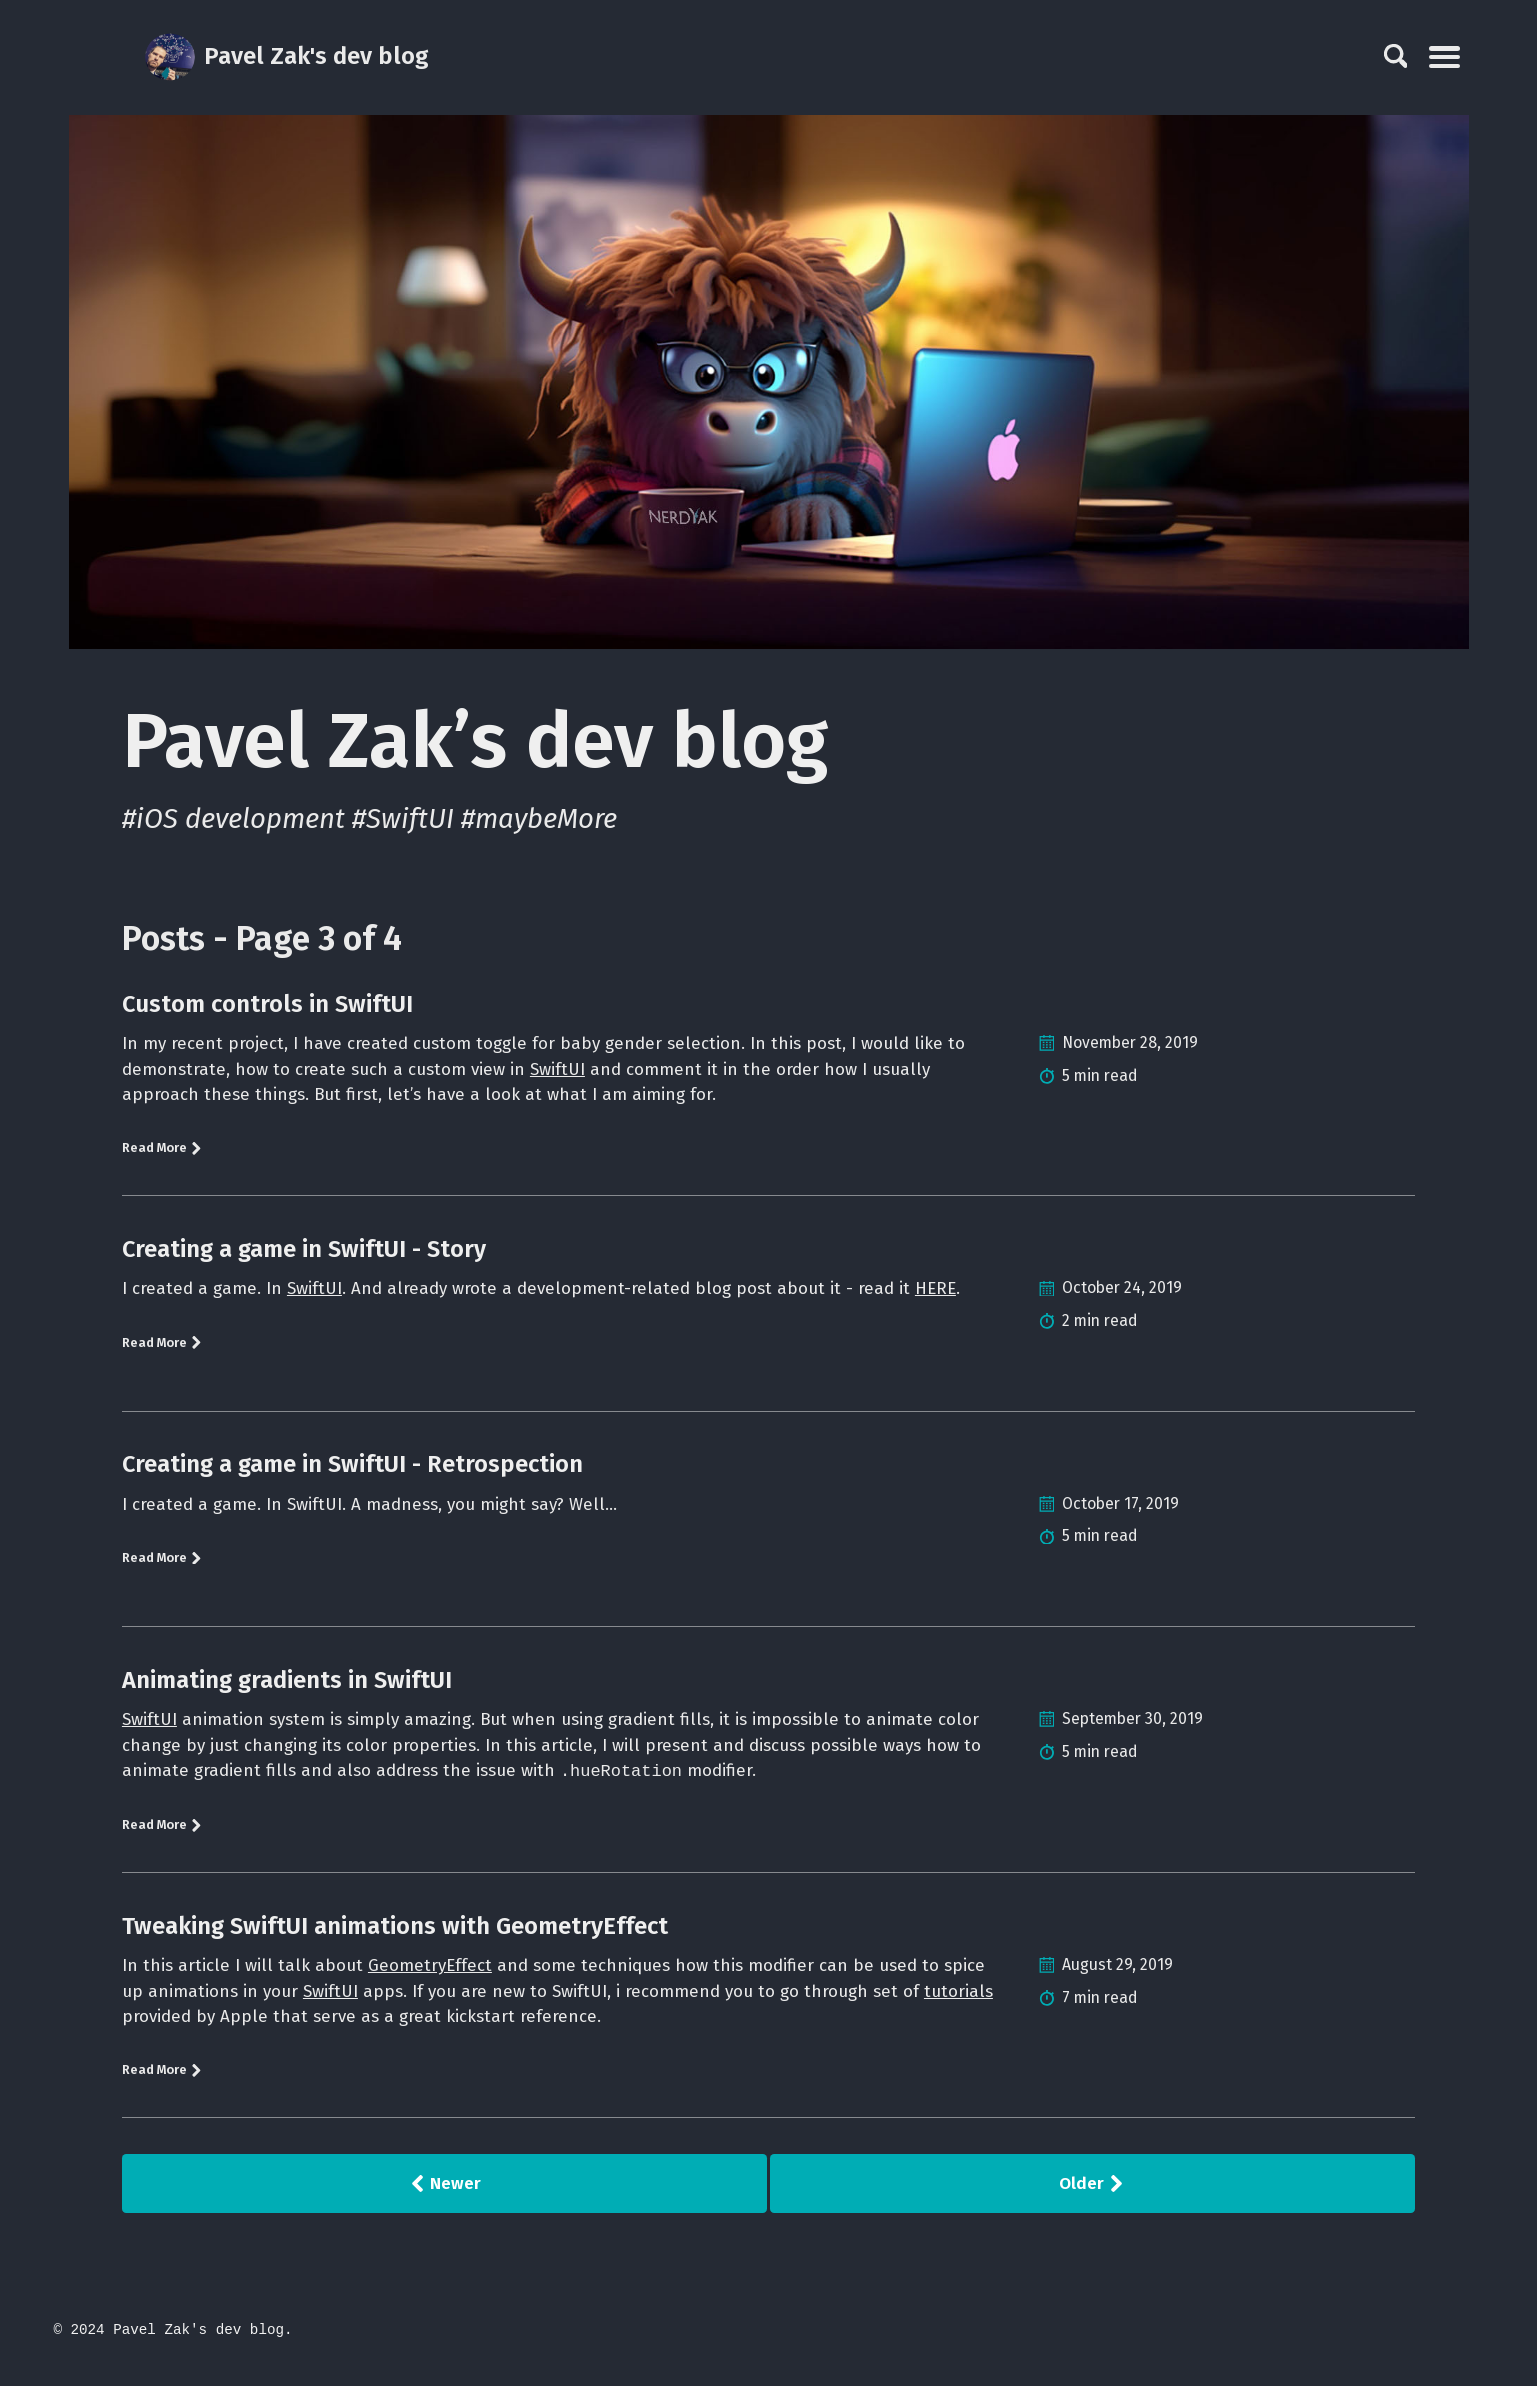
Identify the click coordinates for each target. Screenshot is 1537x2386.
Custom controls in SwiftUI (267, 1004)
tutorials (157, 2030)
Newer (445, 2200)
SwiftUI (565, 1071)
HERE (954, 1294)
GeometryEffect (436, 1976)
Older (1092, 2200)
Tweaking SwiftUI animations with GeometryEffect (395, 1936)
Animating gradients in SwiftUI (287, 1685)
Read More (164, 1153)
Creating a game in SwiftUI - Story (304, 1254)
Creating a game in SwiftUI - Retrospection (352, 1469)
